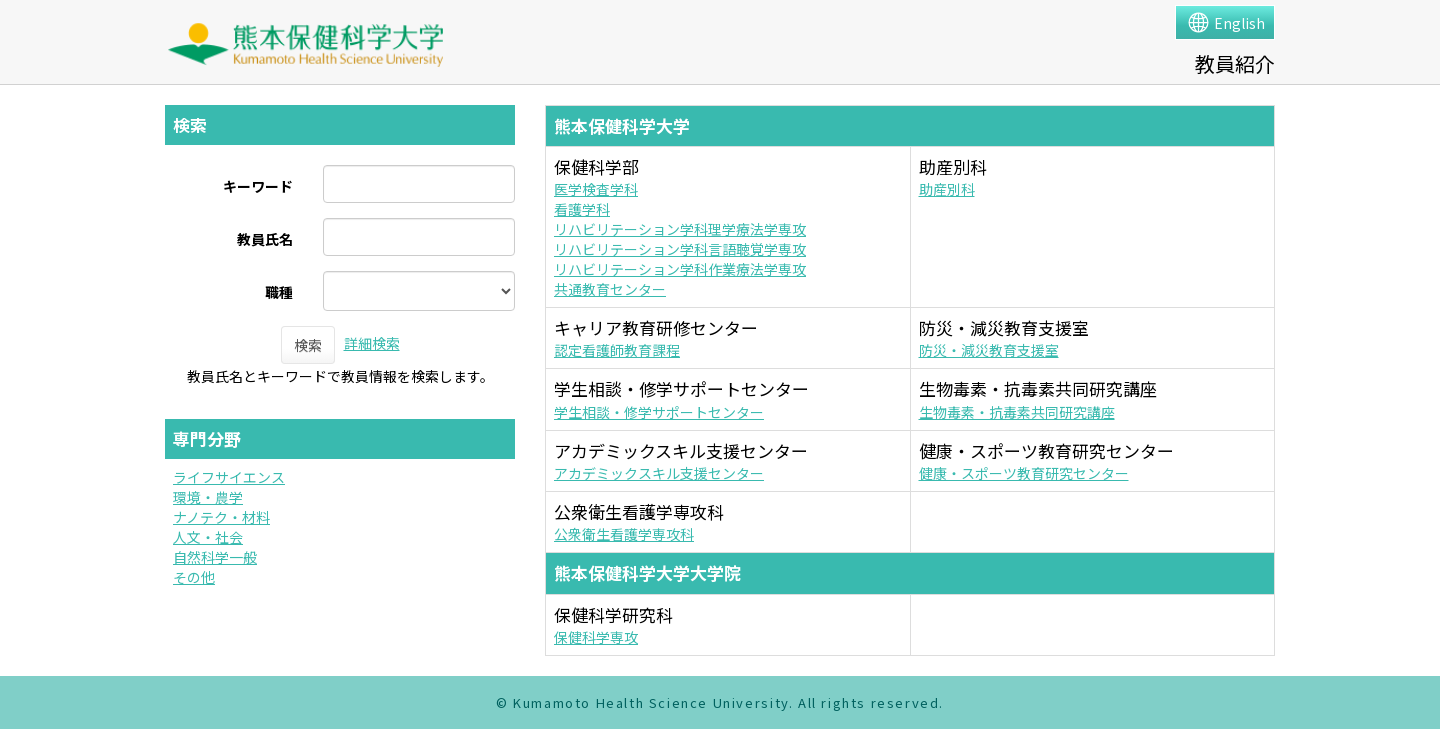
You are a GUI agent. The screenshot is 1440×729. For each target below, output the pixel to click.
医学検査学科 (596, 189)
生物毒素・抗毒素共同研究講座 (1017, 412)
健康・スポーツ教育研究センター (1024, 473)
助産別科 (947, 189)
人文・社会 (208, 537)
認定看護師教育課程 (617, 350)
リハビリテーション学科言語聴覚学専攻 (680, 249)
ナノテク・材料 (221, 517)
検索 (308, 345)
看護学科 (582, 209)
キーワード (258, 186)
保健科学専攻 (596, 637)
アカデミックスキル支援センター (659, 473)
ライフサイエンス (229, 477)
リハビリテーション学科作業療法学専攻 (680, 269)
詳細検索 (372, 343)
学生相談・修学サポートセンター (659, 412)
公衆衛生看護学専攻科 (624, 534)
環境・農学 (208, 497)
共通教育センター (610, 289)
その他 (194, 577)
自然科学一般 (215, 557)
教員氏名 (265, 239)
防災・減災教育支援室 (989, 350)
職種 (279, 292)
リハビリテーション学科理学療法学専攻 (680, 229)
